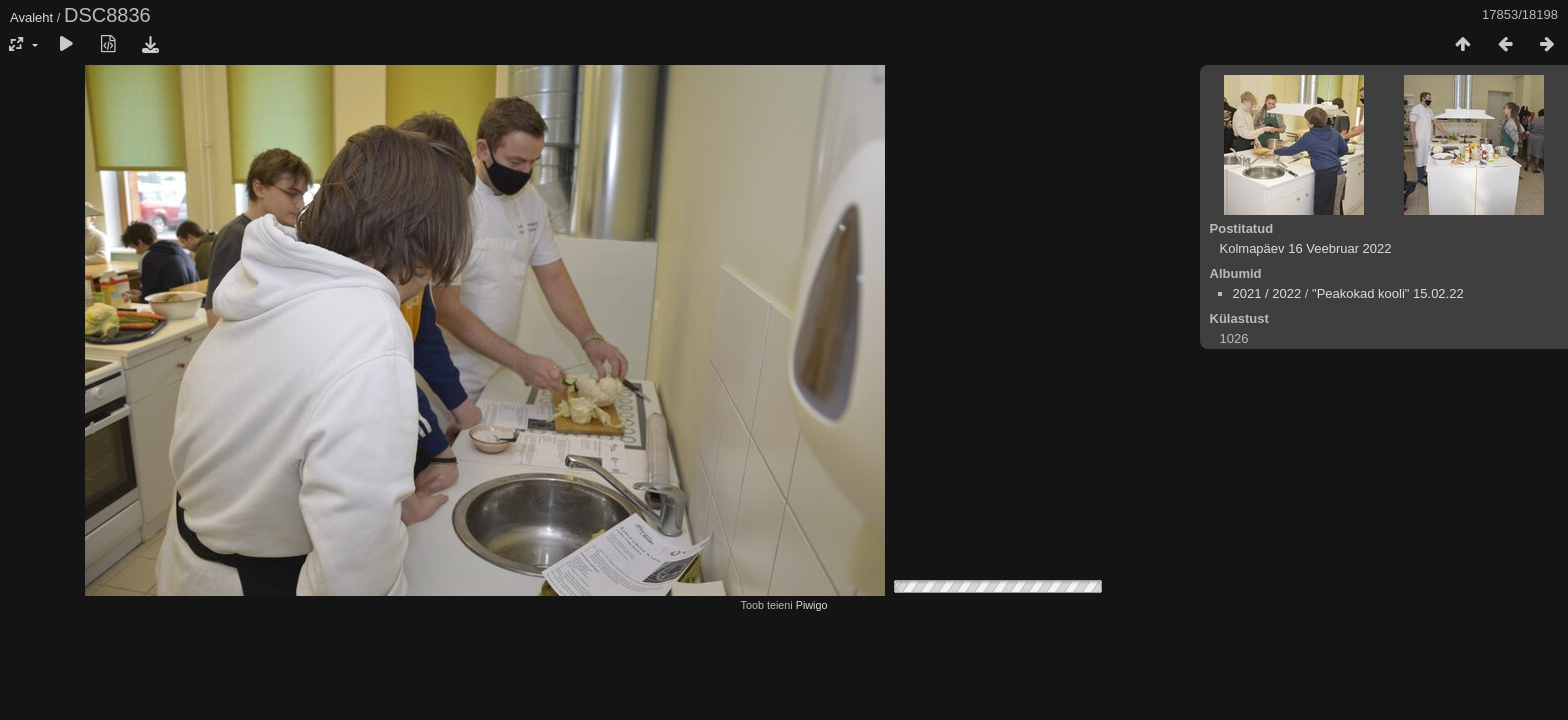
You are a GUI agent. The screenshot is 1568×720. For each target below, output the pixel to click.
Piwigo (812, 605)
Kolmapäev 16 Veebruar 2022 (1306, 248)
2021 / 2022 (1267, 293)
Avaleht (31, 17)
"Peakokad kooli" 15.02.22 (1388, 293)
